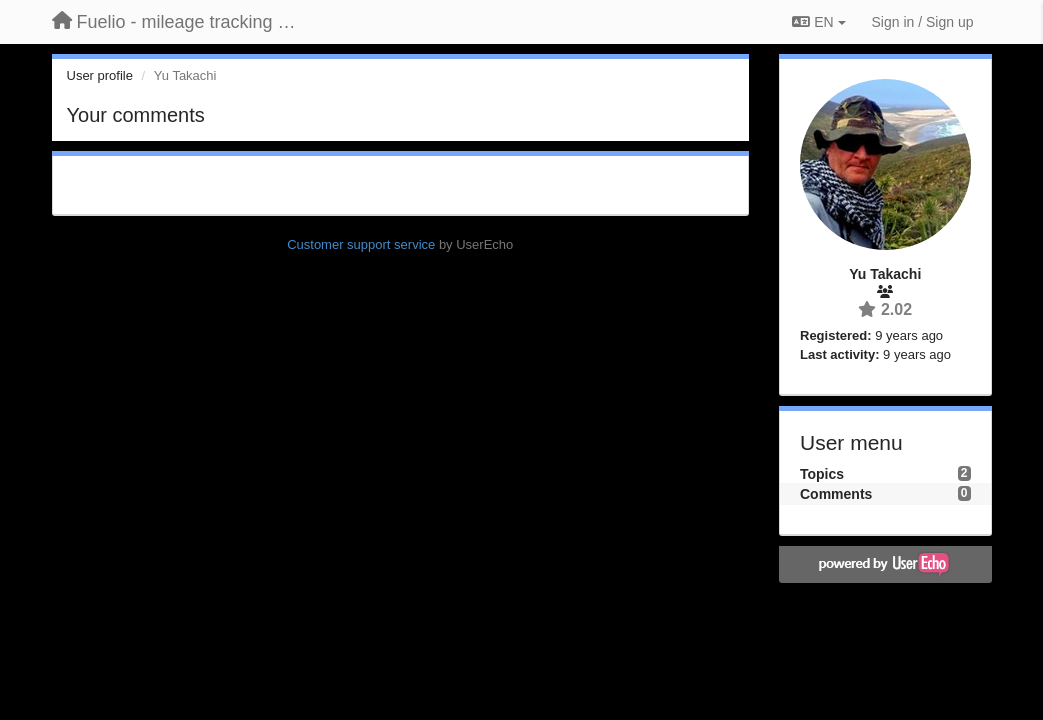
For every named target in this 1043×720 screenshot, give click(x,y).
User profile (100, 75)
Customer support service (361, 244)
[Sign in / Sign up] (923, 22)
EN (818, 22)
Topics (822, 474)
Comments (836, 494)
